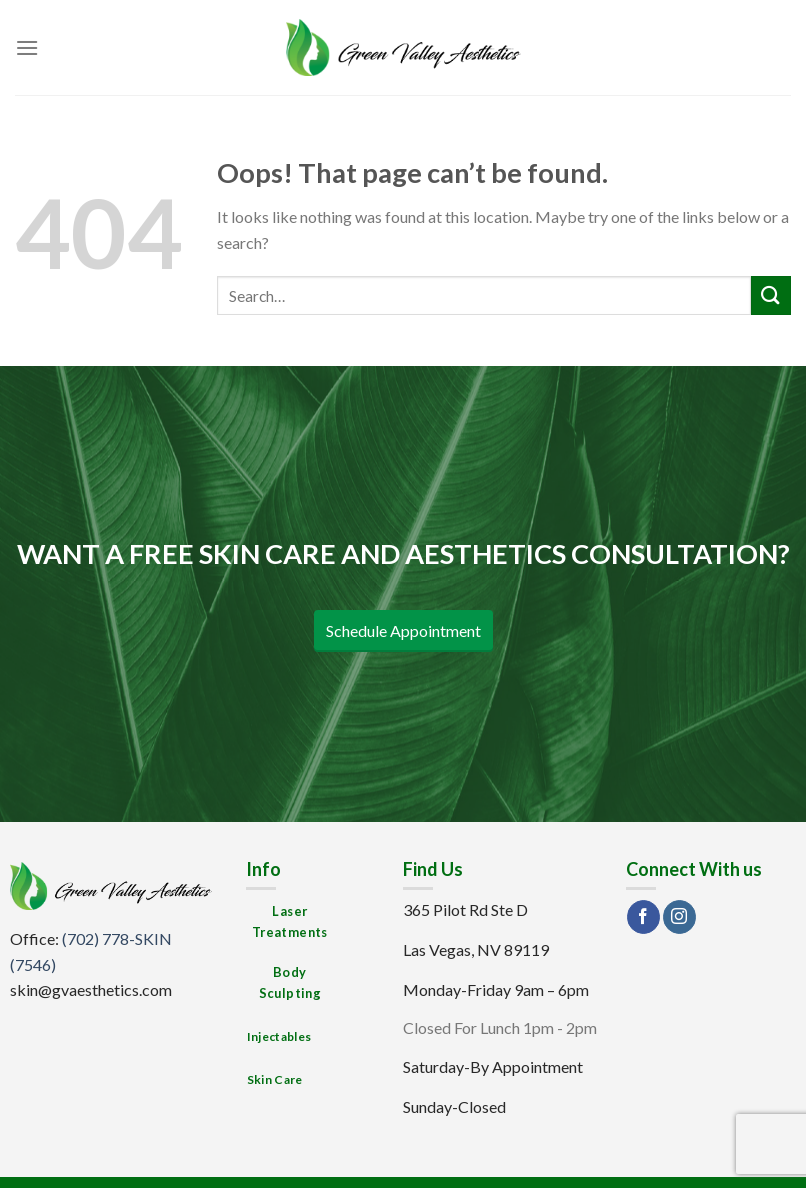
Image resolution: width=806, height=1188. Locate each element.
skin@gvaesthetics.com (91, 989)
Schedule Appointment (403, 630)
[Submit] (771, 295)
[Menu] (27, 47)
